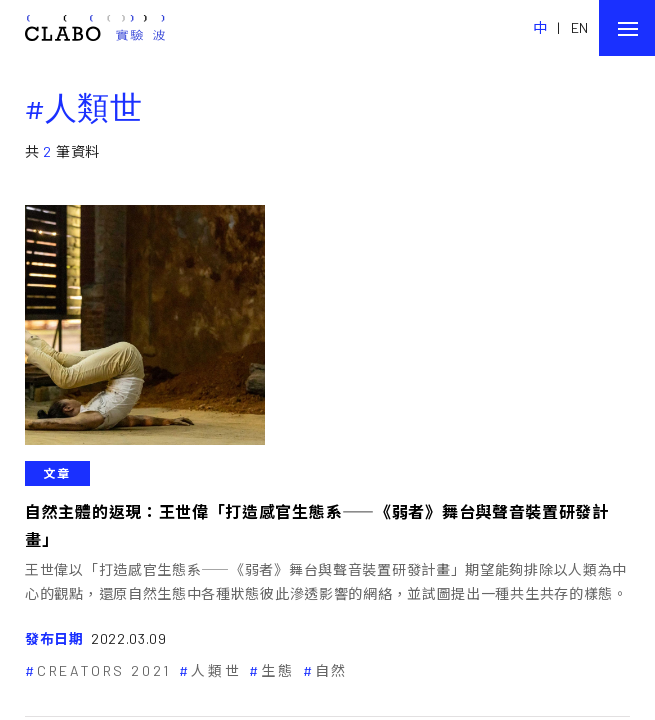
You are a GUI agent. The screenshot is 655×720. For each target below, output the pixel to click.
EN (580, 27)
